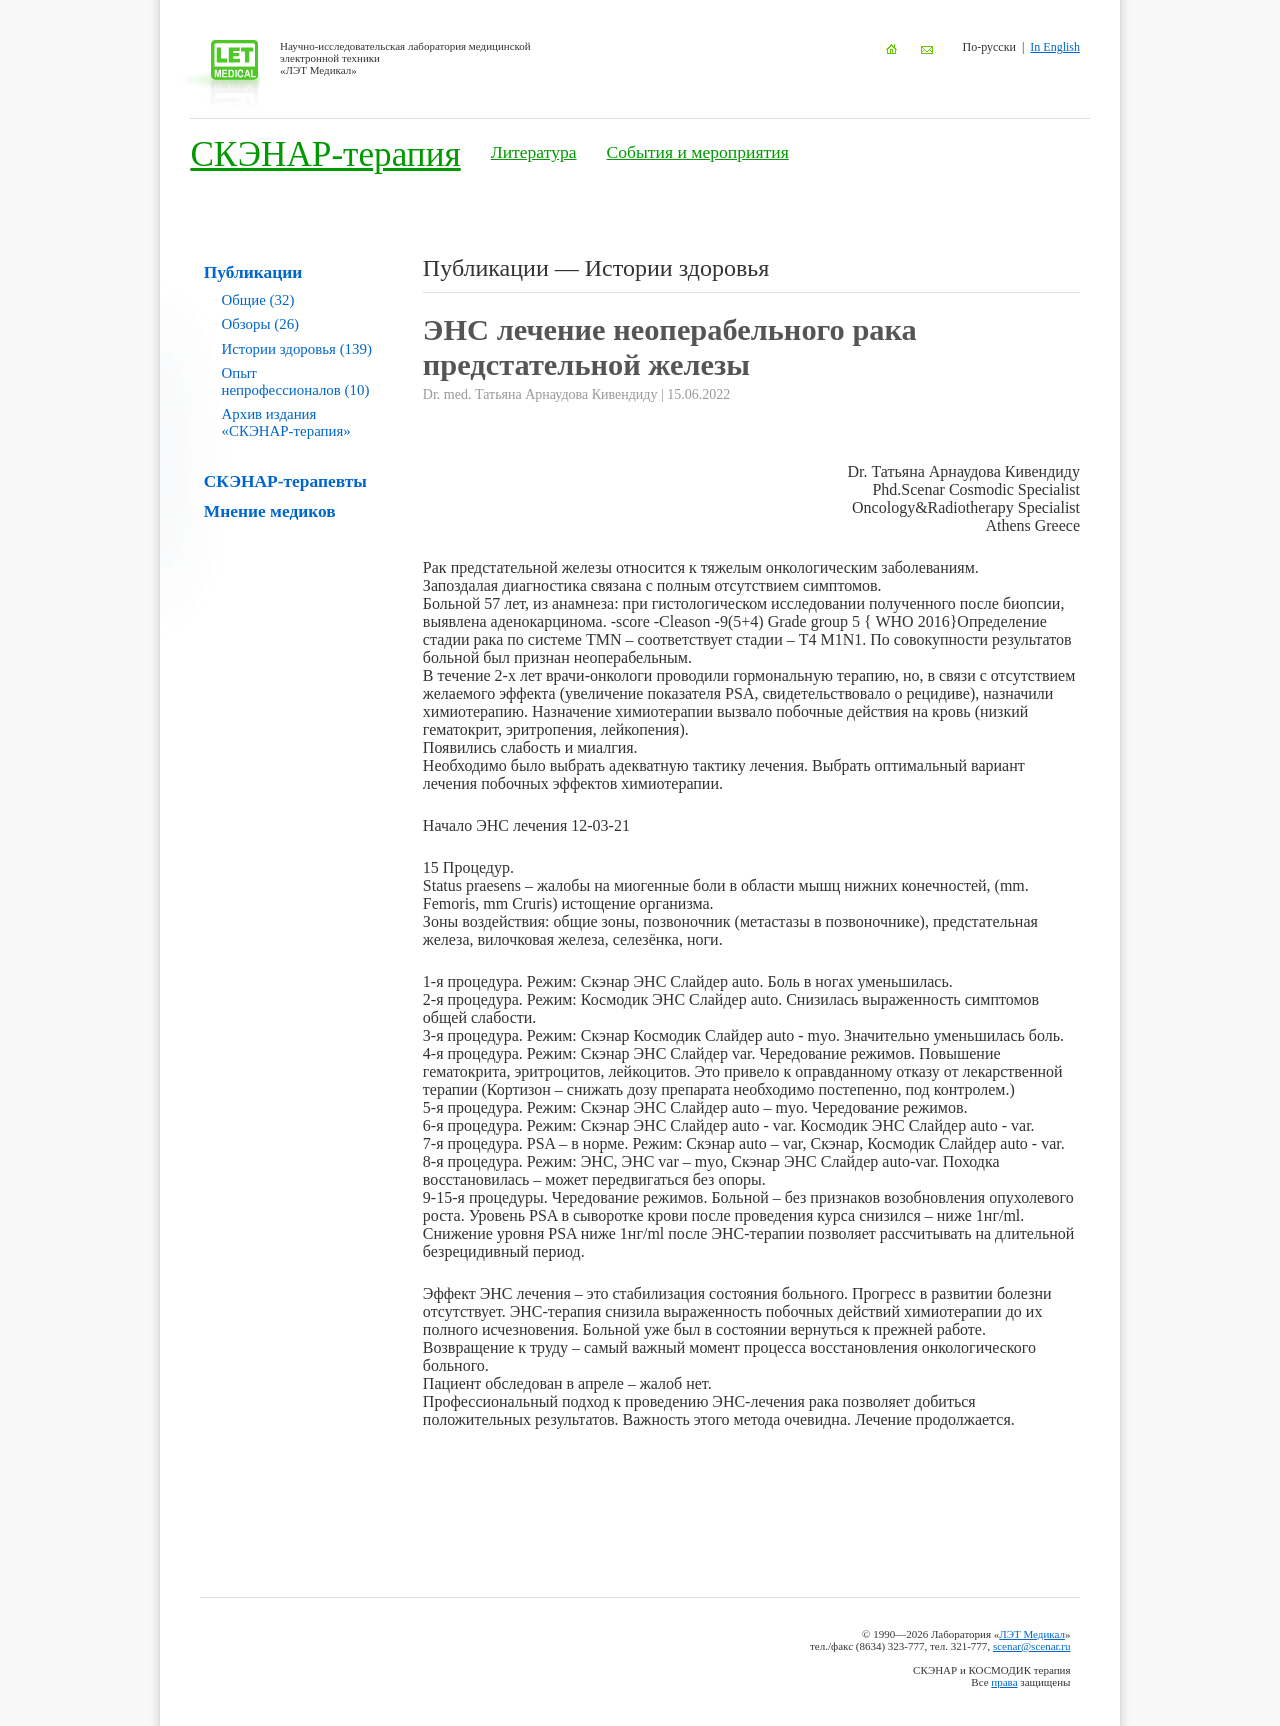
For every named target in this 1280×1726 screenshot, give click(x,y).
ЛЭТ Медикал (1032, 1634)
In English (1055, 47)
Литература (534, 152)
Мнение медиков (270, 511)
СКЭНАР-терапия (325, 154)
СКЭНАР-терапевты (285, 481)
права (1004, 1682)
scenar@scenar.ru (1032, 1646)
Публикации (253, 272)
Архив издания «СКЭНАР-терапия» (286, 422)
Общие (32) (258, 300)
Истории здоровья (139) (297, 349)
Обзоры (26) (261, 324)
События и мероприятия (698, 152)
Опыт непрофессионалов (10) (296, 381)
